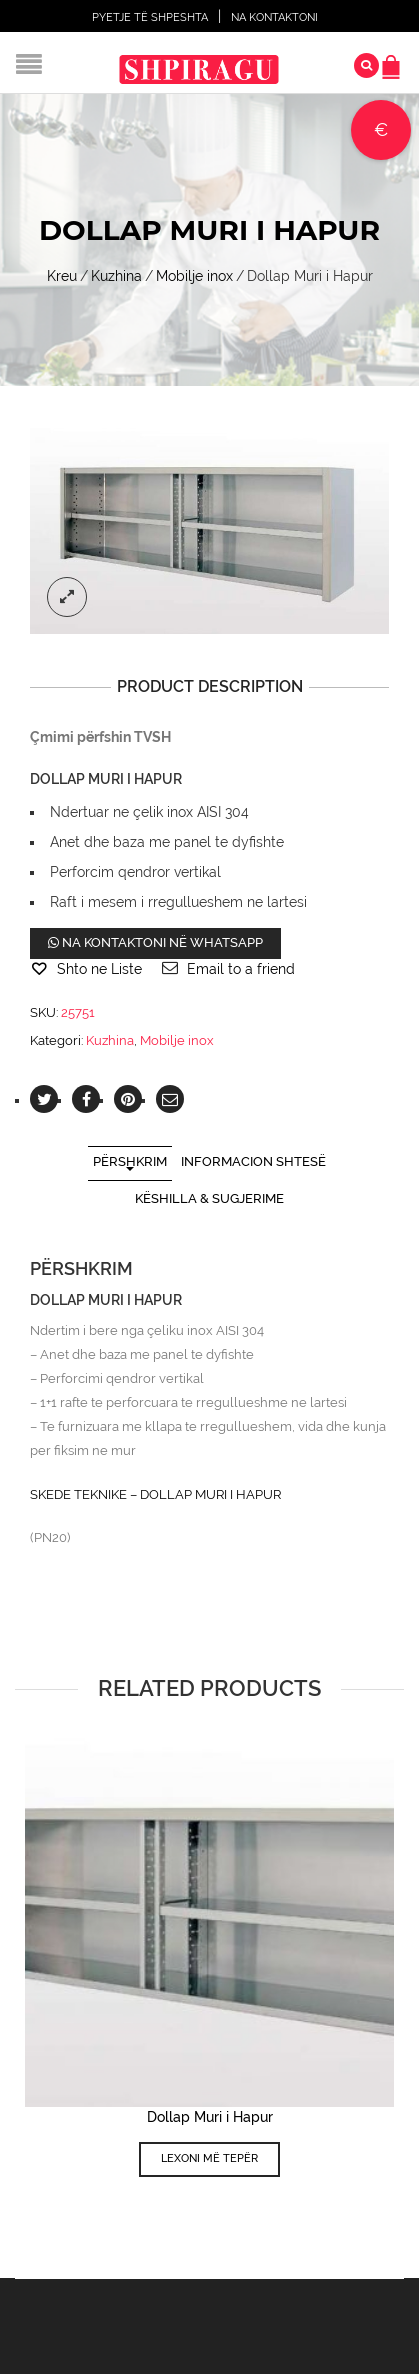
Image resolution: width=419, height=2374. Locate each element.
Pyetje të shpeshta (150, 17)
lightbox (67, 597)
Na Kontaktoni (274, 17)
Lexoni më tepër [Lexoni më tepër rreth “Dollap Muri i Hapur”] (209, 2158)
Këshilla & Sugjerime (209, 1198)
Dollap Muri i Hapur (210, 2117)
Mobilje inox (194, 276)
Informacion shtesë (253, 1161)
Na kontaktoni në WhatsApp (155, 942)
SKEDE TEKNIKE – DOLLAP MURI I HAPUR (155, 1494)
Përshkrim (130, 1161)
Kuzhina (116, 276)
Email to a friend (241, 969)
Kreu (62, 276)
